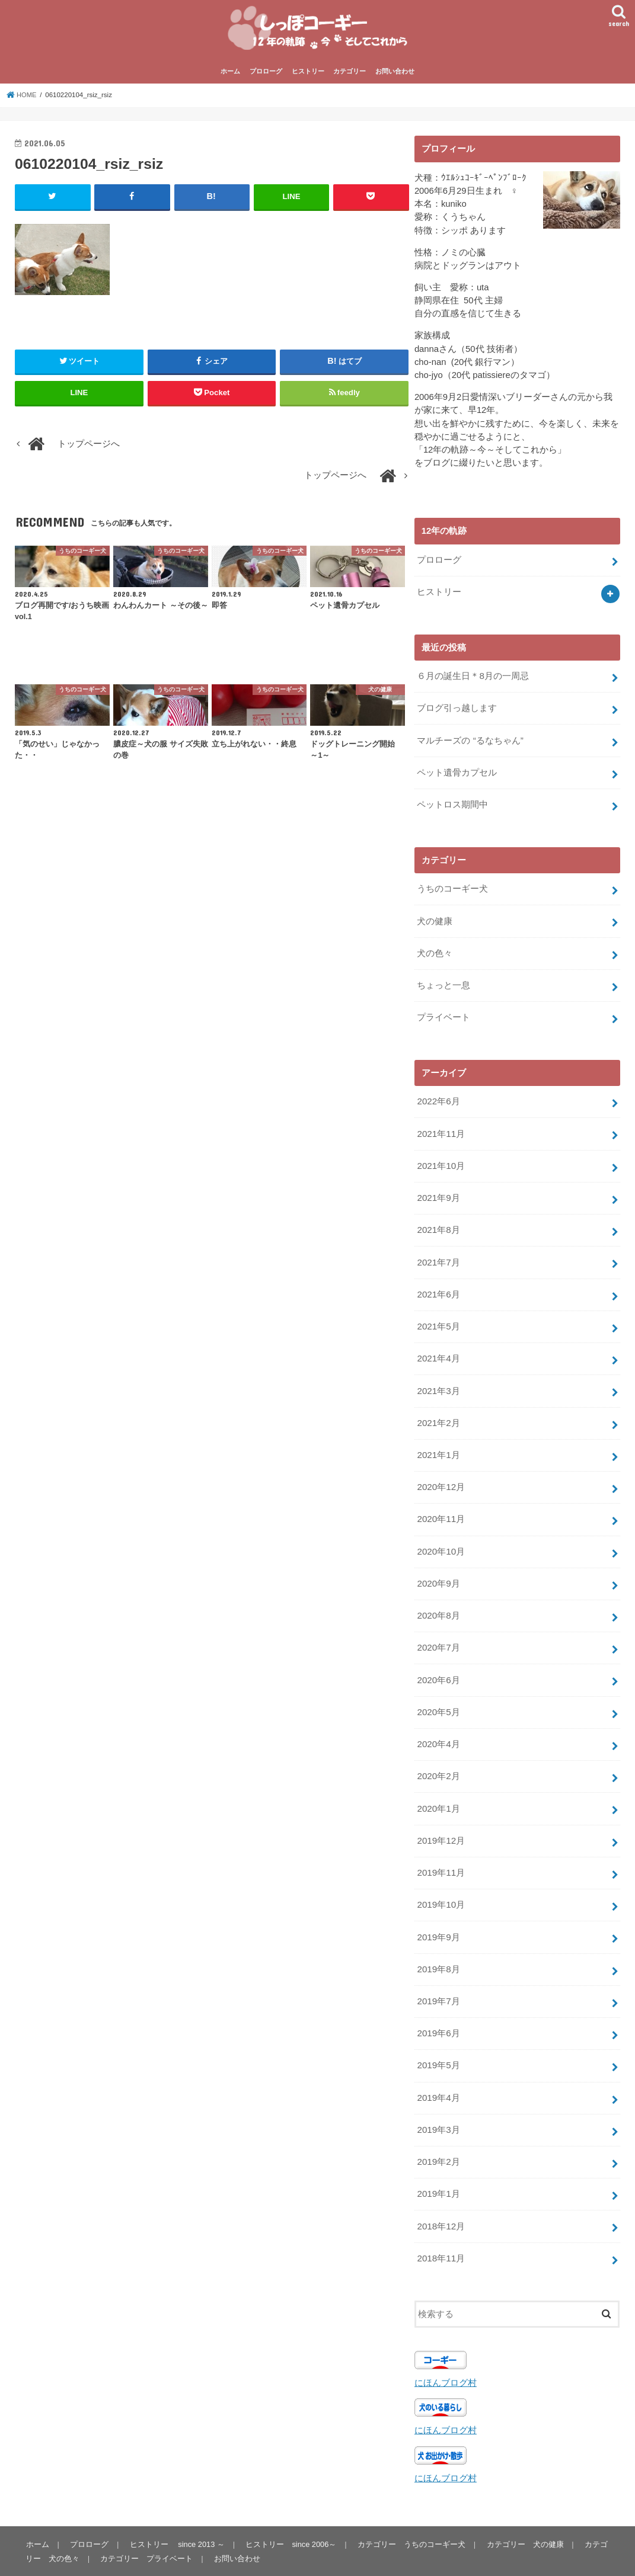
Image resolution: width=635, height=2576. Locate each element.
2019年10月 (440, 1880)
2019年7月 (438, 1973)
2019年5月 (438, 2036)
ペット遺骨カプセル (457, 772)
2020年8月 (438, 1598)
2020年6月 (438, 1660)
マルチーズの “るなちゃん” (470, 741)
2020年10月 (440, 1535)
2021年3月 (438, 1378)
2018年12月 (440, 2193)
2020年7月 (438, 1629)
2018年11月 (440, 2224)
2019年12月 (440, 1817)
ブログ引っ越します (457, 710)
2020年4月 (438, 1723)
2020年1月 (438, 1785)
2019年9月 (438, 1911)
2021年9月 (438, 1190)
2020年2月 (438, 1754)
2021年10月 (440, 1159)
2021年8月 (438, 1221)
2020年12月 (440, 1472)
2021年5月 (438, 1316)
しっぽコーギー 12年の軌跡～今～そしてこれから (173, 2557)
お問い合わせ (394, 75)
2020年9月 (438, 1566)
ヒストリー (308, 75)
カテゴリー (349, 75)
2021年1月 (438, 1441)
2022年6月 (438, 1096)
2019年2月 (438, 2130)
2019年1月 (438, 2162)
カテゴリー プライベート (146, 2523)
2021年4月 (438, 1347)
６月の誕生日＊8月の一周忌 (472, 679)
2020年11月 (440, 1503)
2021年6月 (438, 1284)
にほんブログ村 (445, 2348)
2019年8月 (438, 1942)
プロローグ (266, 75)
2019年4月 (438, 2067)
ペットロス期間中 (452, 804)
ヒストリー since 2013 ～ (175, 2508)
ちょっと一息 (443, 981)
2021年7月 (438, 1253)
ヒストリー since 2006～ (290, 2508)
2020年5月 (438, 1691)
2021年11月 (440, 1127)
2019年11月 (440, 1848)
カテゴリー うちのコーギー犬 (410, 2508)
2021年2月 (438, 1409)
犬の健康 (434, 919)
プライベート (443, 1013)
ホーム (230, 75)
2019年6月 (438, 2005)
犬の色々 (434, 950)
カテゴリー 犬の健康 (522, 2508)
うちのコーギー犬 (452, 887)
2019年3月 (438, 2099)
